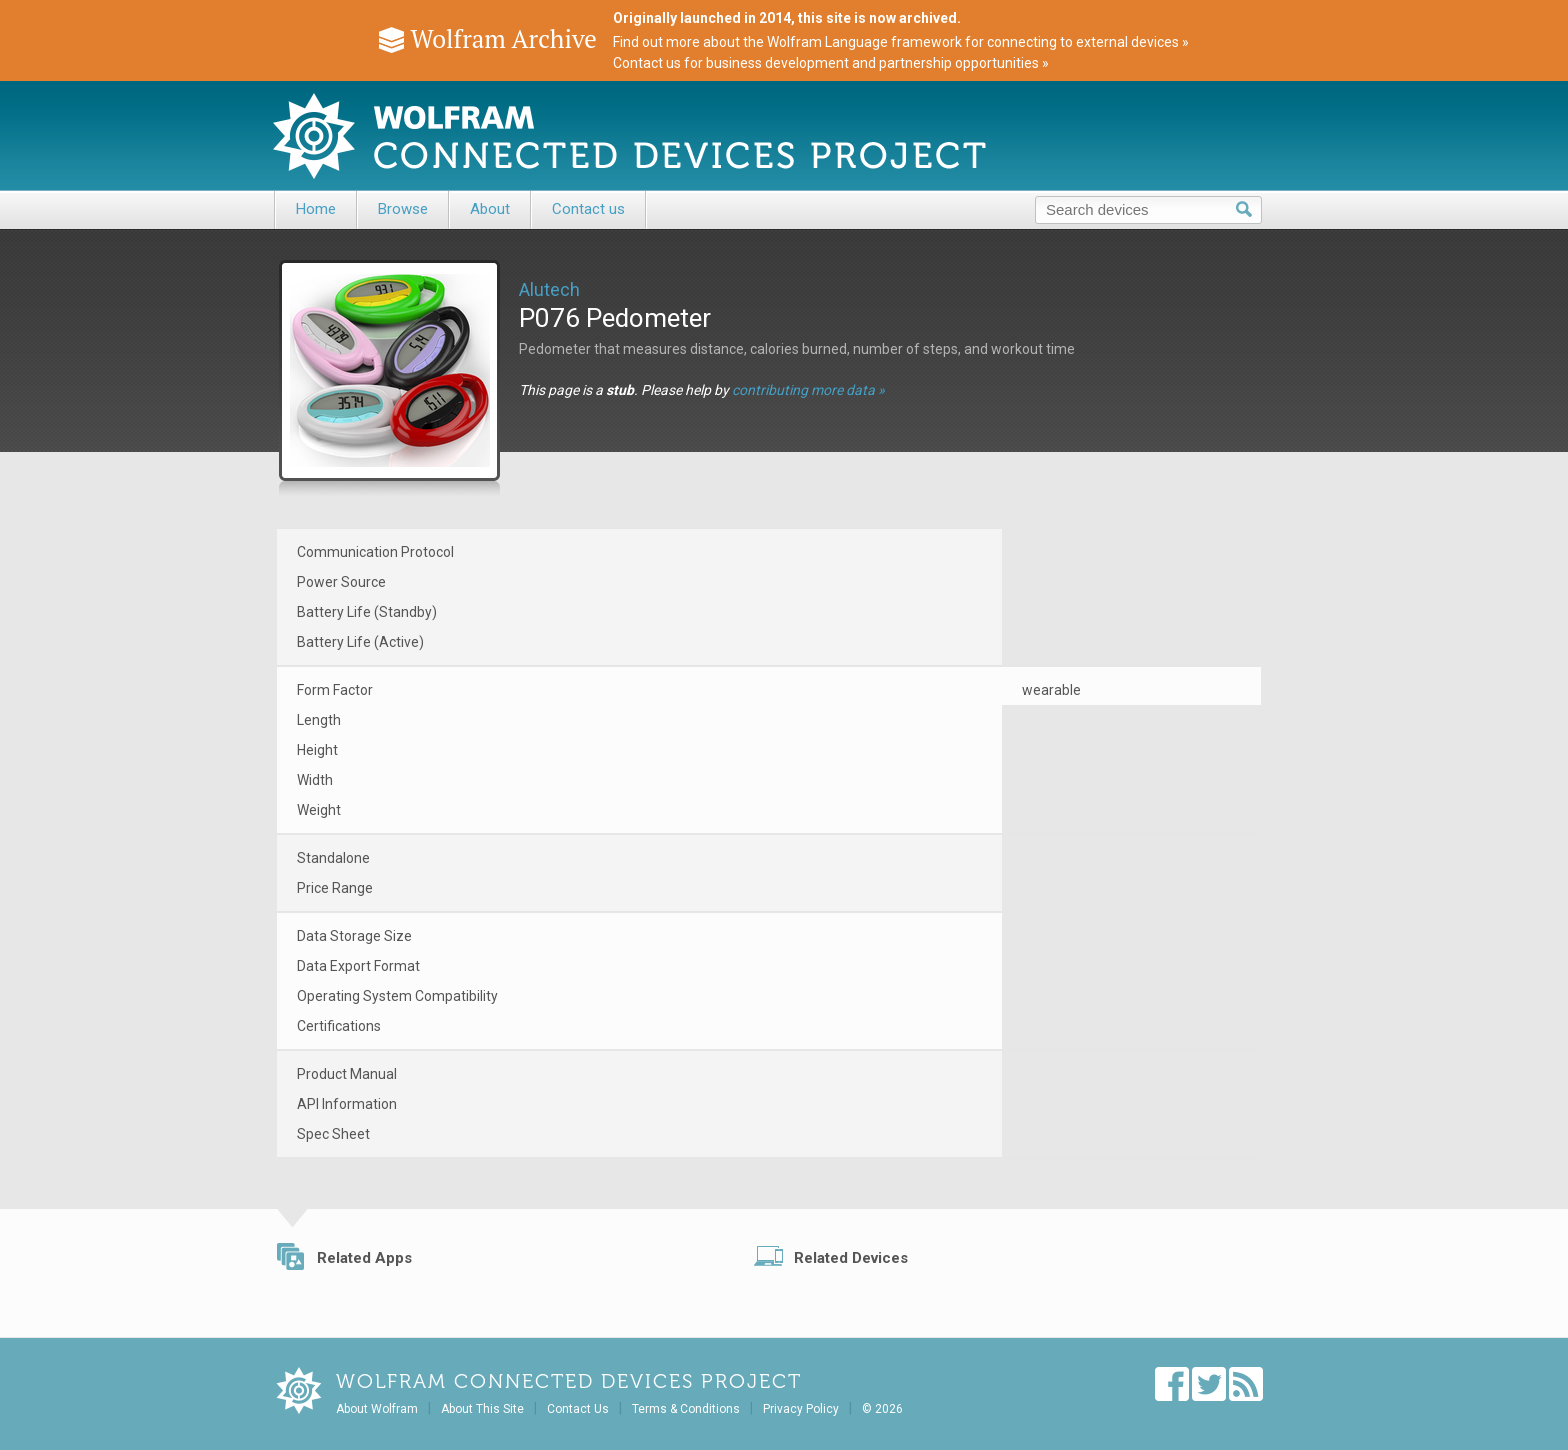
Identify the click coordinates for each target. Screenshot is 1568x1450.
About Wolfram (377, 1409)
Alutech (549, 289)
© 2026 (882, 1409)
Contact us (588, 209)
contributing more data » (808, 390)
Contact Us (578, 1409)
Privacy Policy (801, 1409)
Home (316, 209)
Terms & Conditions (686, 1409)
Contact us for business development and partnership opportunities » (831, 63)
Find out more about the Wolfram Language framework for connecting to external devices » (901, 42)
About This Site (482, 1409)
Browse (403, 209)
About (490, 209)
